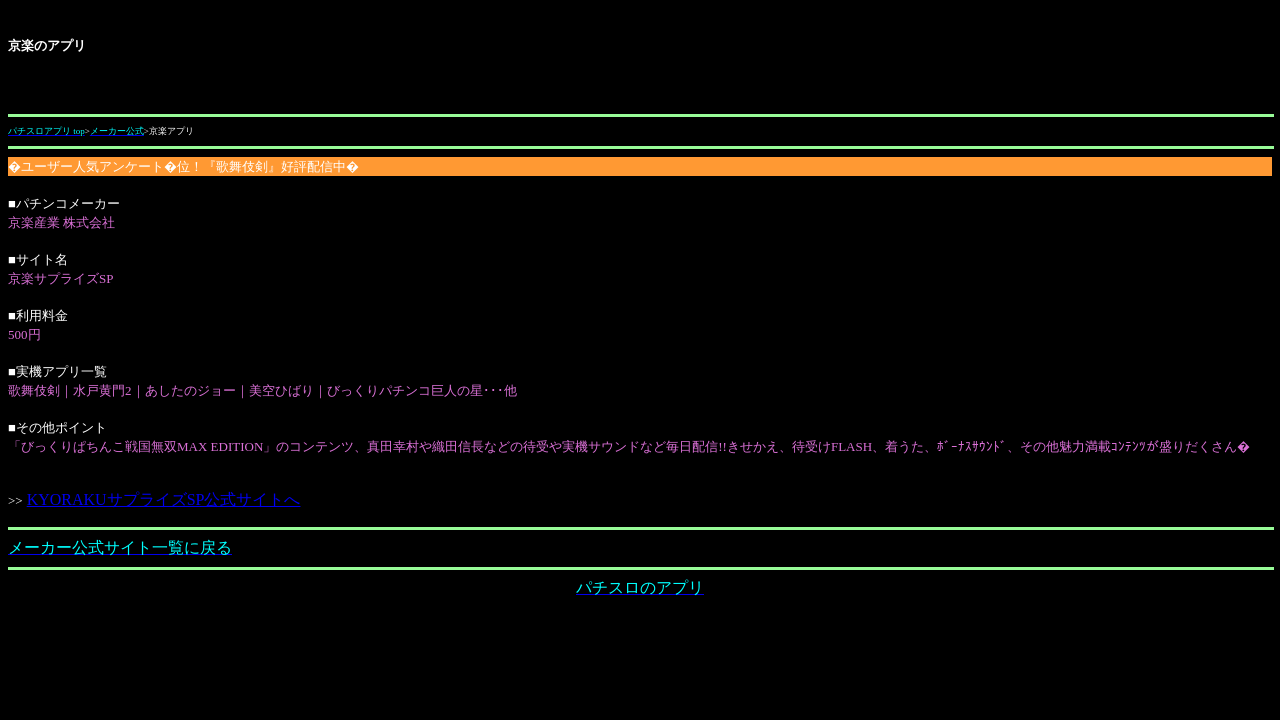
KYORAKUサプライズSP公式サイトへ (164, 499)
